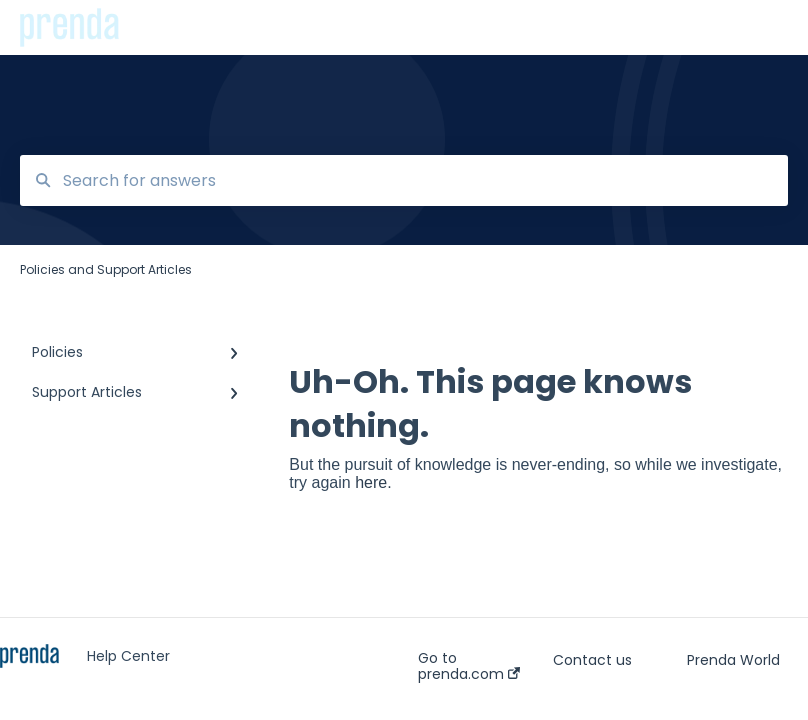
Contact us (592, 660)
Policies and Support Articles (243, 27)
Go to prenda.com (469, 666)
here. (373, 482)
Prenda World (733, 660)
